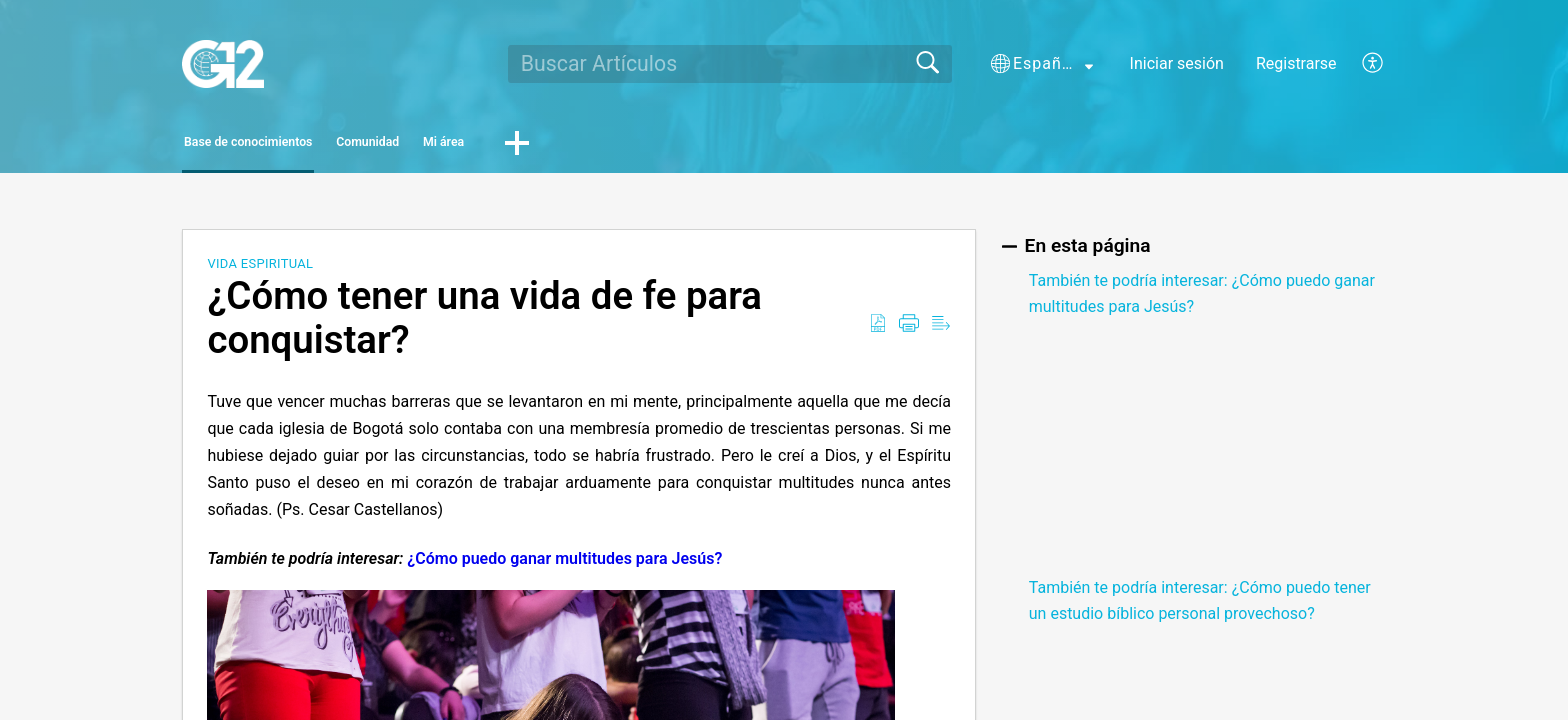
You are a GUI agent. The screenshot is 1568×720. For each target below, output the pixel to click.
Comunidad (496, 145)
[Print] (909, 330)
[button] (1042, 64)
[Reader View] (941, 330)
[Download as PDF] (878, 330)
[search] (730, 64)
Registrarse (1296, 63)
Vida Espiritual (260, 269)
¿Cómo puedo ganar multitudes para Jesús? (564, 564)
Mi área (634, 145)
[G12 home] (222, 64)
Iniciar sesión (1177, 63)
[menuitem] (1361, 64)
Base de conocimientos (300, 145)
